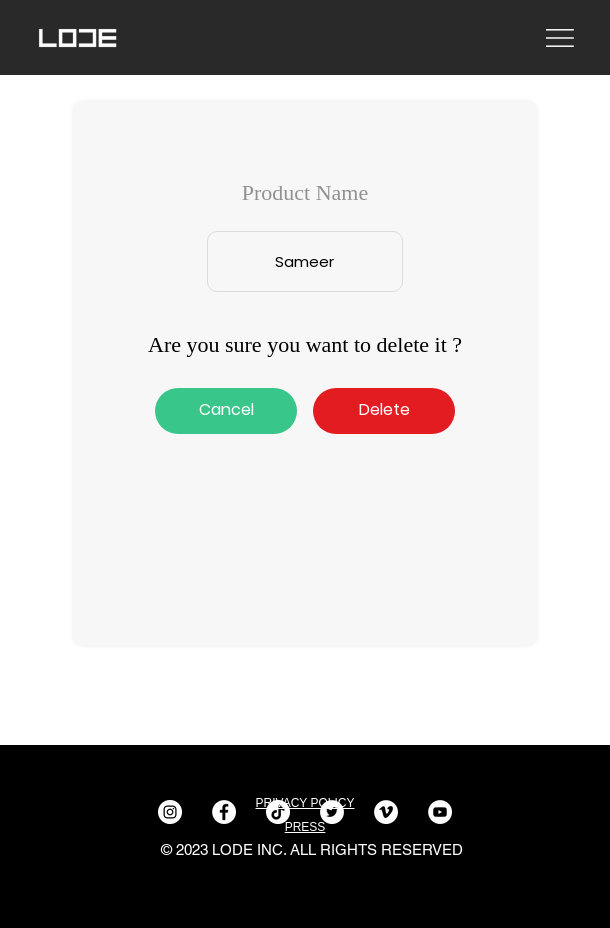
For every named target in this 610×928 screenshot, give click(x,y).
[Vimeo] (386, 812)
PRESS (305, 827)
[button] (384, 411)
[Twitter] (332, 812)
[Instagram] (170, 812)
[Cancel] (226, 411)
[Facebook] (224, 812)
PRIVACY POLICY (305, 803)
